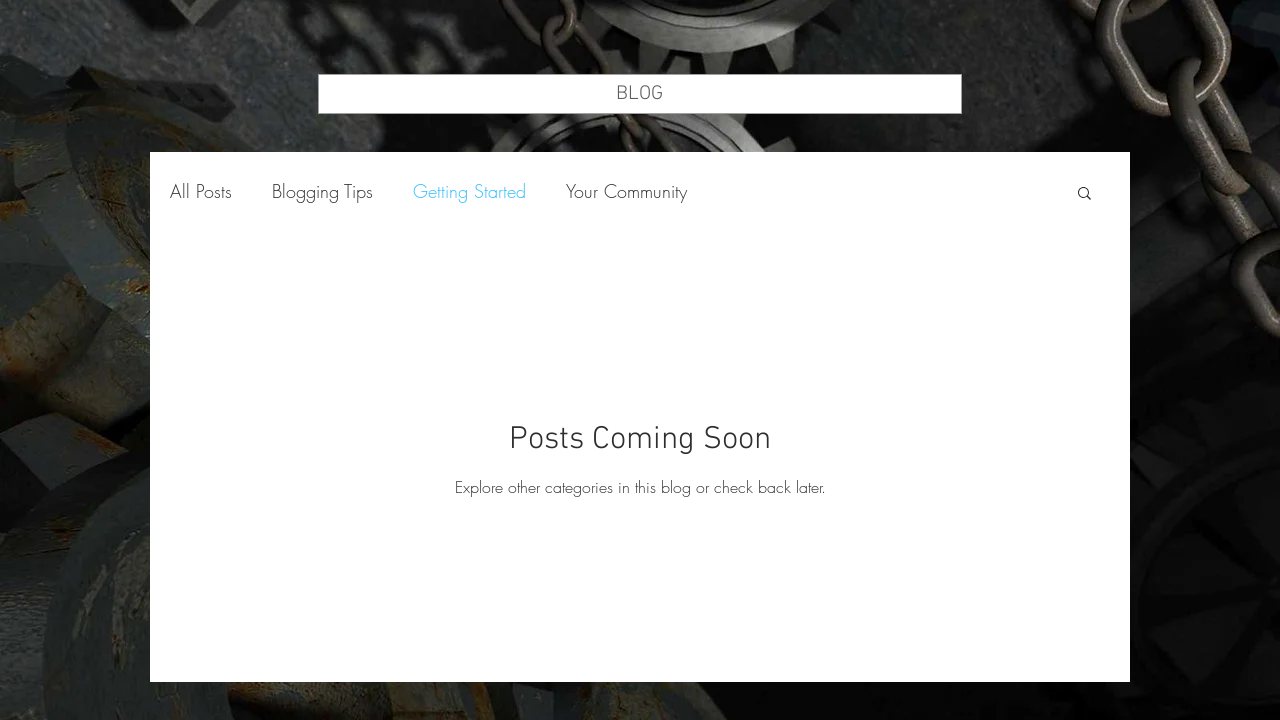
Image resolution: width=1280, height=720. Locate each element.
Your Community (626, 191)
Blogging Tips (322, 191)
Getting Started (469, 191)
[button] (1084, 194)
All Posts (201, 191)
